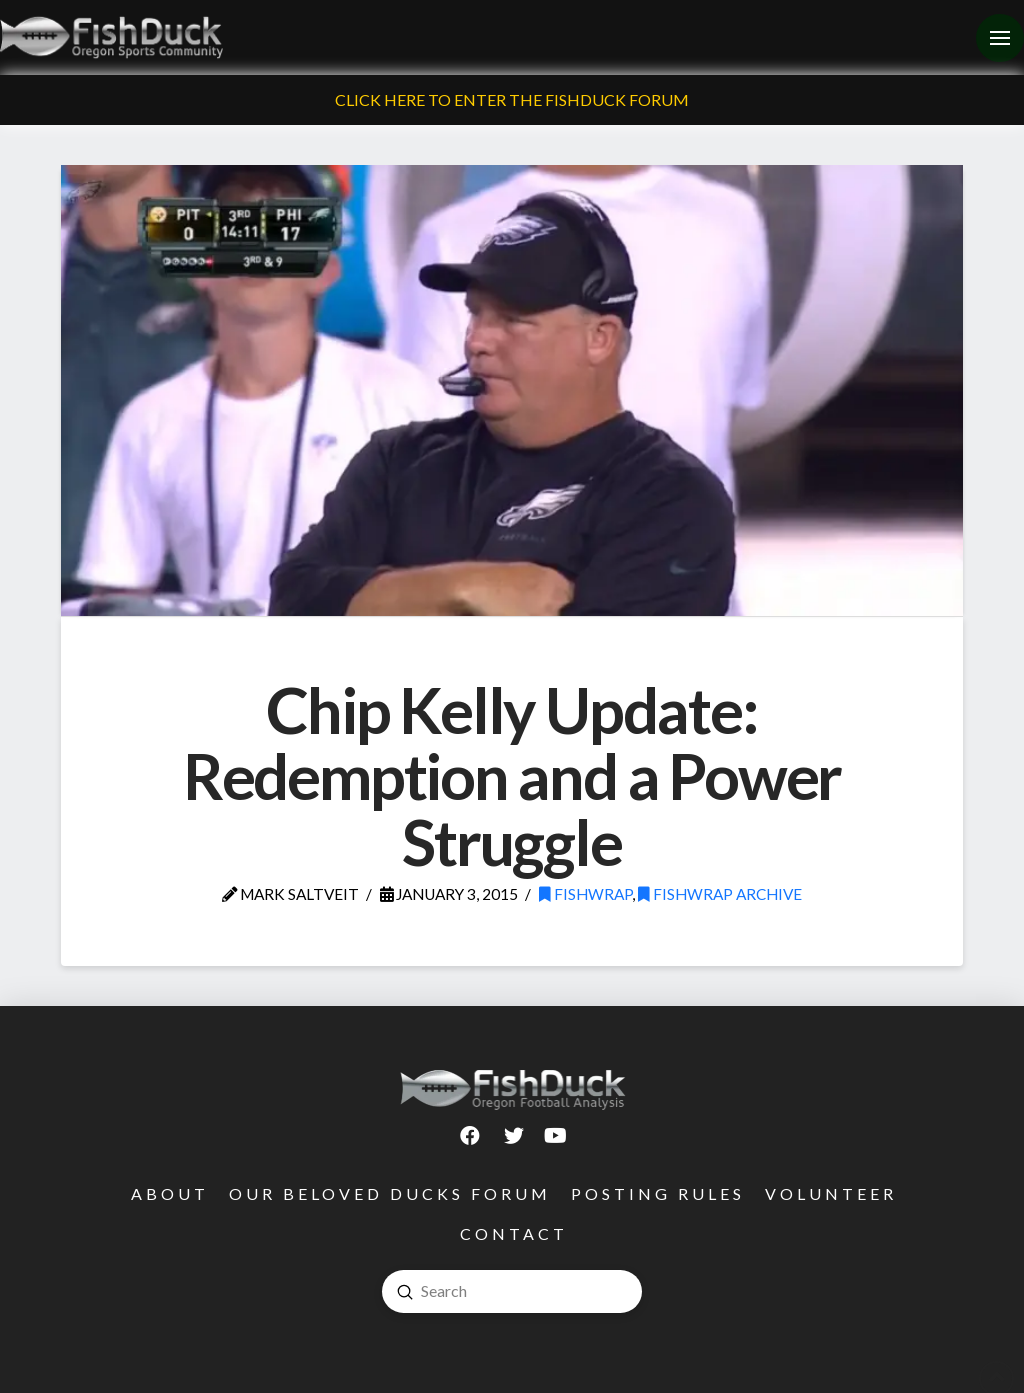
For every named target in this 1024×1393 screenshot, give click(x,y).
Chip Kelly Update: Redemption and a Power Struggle (512, 775)
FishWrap (585, 894)
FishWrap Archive (720, 894)
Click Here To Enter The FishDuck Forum (512, 99)
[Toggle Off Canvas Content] (1000, 38)
